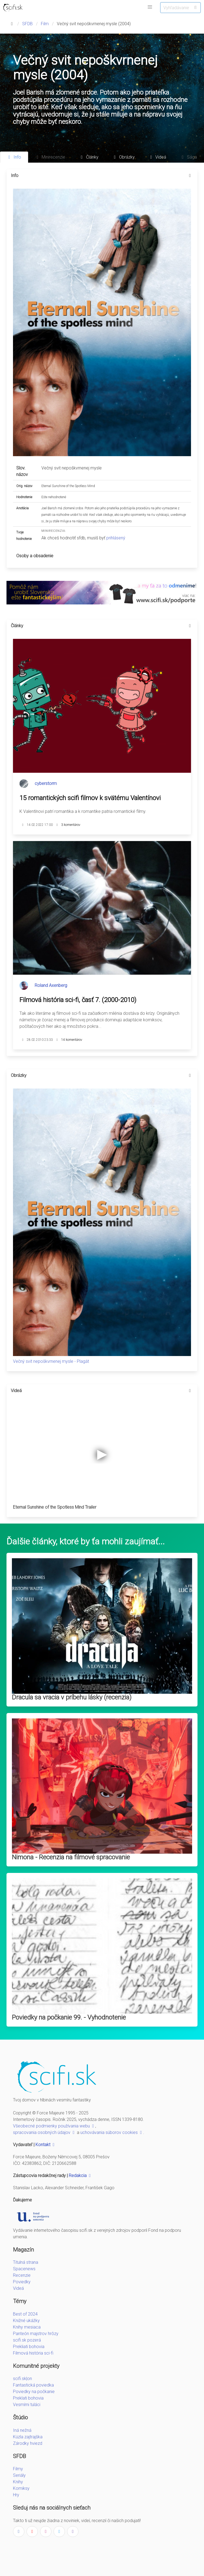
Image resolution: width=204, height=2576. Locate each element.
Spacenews (24, 2268)
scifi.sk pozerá (27, 2340)
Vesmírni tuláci (26, 2404)
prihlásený (115, 537)
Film (45, 23)
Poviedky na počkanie (34, 2391)
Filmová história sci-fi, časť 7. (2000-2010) (77, 1000)
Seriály (19, 2475)
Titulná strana (25, 2262)
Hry (16, 2494)
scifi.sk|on (22, 2378)
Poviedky (22, 2281)
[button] (150, 7)
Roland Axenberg (51, 985)
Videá (18, 2288)
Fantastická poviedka (33, 2385)
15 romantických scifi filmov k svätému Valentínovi (90, 798)
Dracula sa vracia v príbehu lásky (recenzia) (71, 1697)
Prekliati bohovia (28, 2346)
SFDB (27, 23)
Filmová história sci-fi (33, 2353)
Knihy (18, 2481)
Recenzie (22, 2275)
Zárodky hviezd (27, 2443)
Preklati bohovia (28, 2398)
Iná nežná (22, 2430)
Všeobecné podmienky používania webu (54, 2126)
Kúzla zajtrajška (27, 2436)
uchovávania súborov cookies (111, 2132)
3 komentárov (70, 825)
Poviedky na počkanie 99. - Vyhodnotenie (69, 2017)
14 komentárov (71, 1040)
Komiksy (21, 2488)
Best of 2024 (25, 2314)
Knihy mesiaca (27, 2327)
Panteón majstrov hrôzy (35, 2333)
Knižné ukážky (26, 2320)
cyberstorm (46, 783)
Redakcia (80, 2175)
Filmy (18, 2468)
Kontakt (45, 2144)
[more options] (190, 175)
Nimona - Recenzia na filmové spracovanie (71, 1857)
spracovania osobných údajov (44, 2132)
